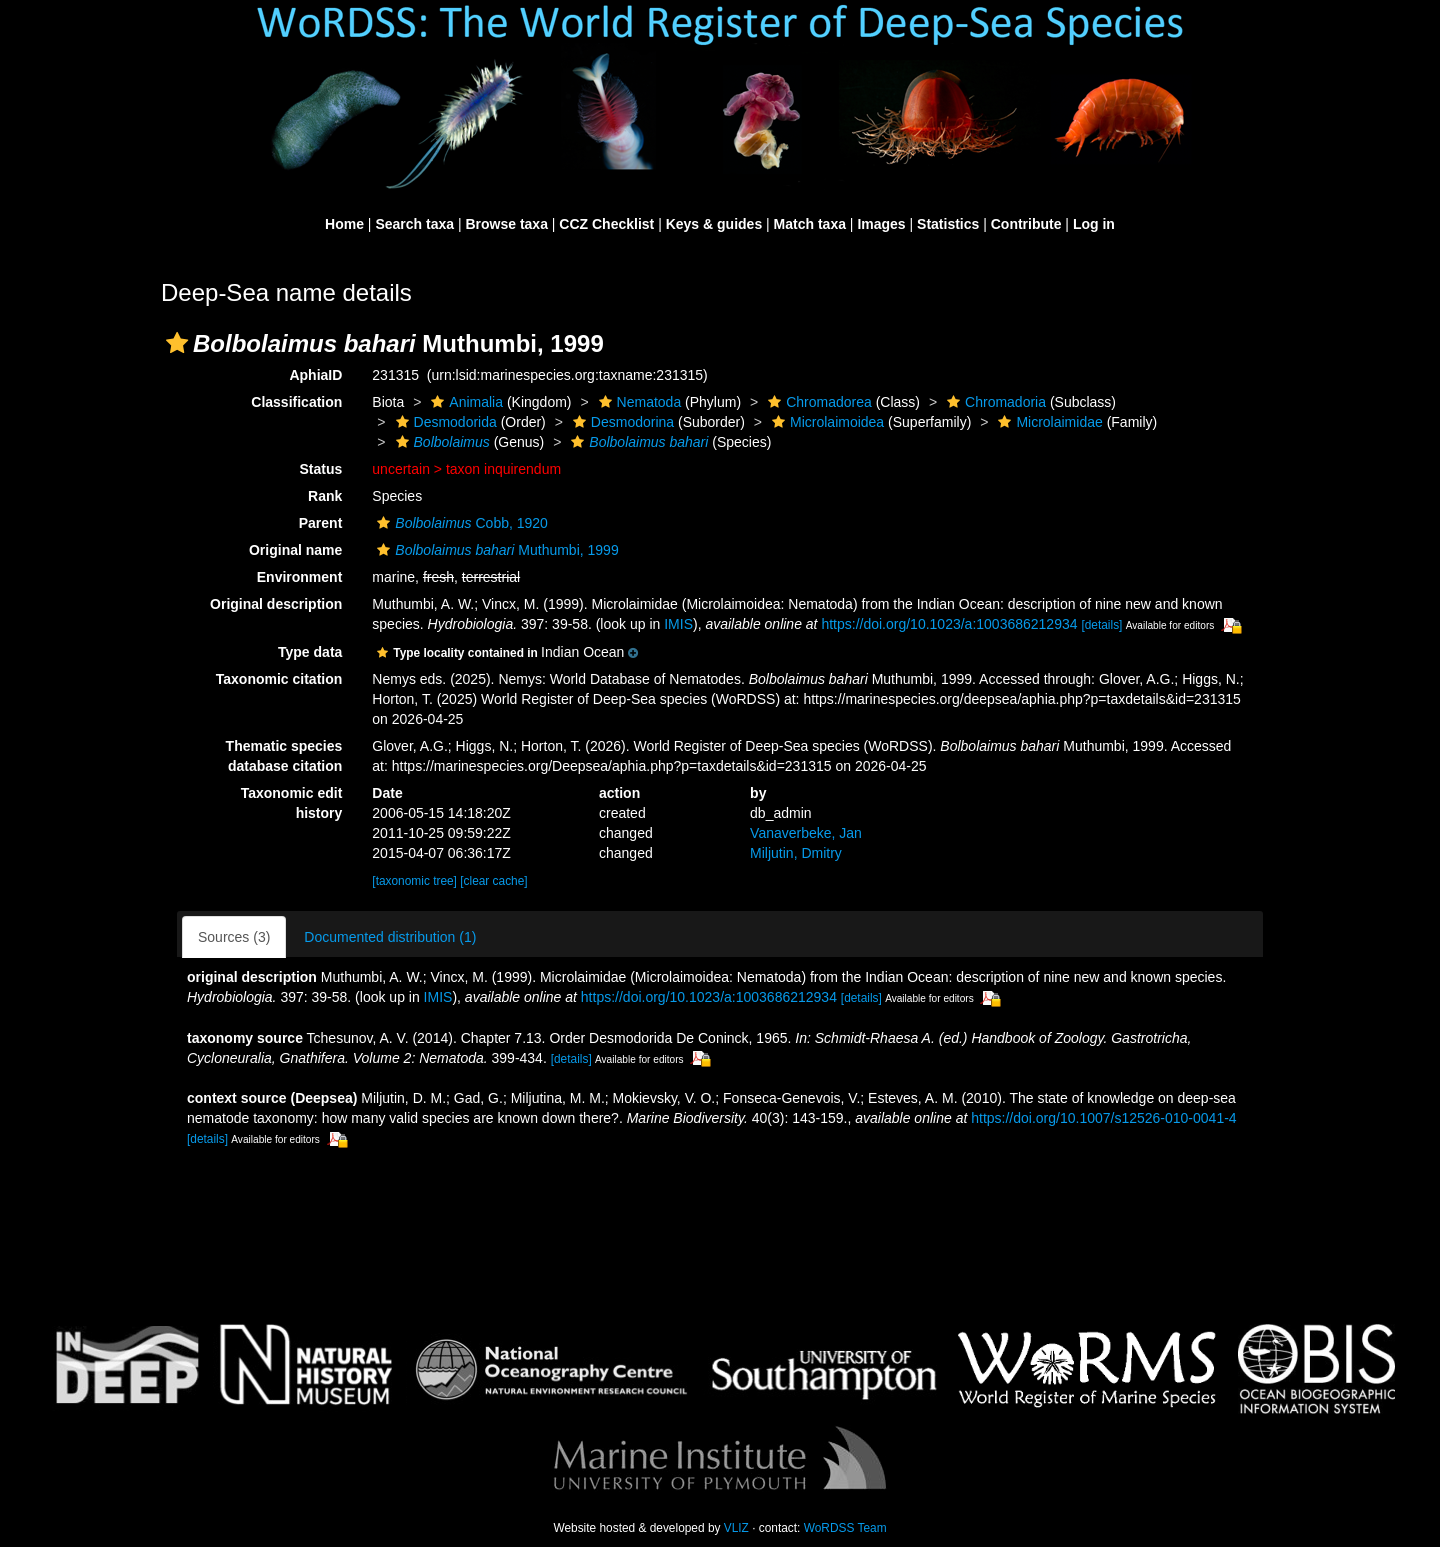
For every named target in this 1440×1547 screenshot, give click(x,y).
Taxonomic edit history (292, 803)
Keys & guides (714, 224)
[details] (1101, 625)
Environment (300, 577)
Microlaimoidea (825, 422)
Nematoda (638, 402)
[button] (177, 343)
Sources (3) (234, 937)
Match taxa (810, 224)
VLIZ (736, 1528)
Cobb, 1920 (460, 523)
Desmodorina (621, 422)
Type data (310, 652)
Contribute (1026, 224)
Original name (295, 550)
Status (321, 469)
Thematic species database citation (284, 756)
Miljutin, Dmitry (796, 853)
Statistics (948, 224)
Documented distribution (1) (390, 937)
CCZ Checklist (606, 224)
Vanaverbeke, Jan (806, 833)
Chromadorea (817, 402)
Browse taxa (506, 224)
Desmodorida (444, 422)
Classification (296, 402)
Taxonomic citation (279, 679)
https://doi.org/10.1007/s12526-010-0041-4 (1103, 1118)
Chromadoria (994, 402)
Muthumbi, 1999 (495, 550)
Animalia (464, 402)
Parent (321, 523)
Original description (276, 604)
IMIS (678, 624)
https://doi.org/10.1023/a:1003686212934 (949, 624)
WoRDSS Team (845, 1528)
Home (344, 224)
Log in (1094, 224)
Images (881, 224)
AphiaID (315, 375)
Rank (325, 496)
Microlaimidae (1047, 422)
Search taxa (414, 224)
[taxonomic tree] (414, 881)
